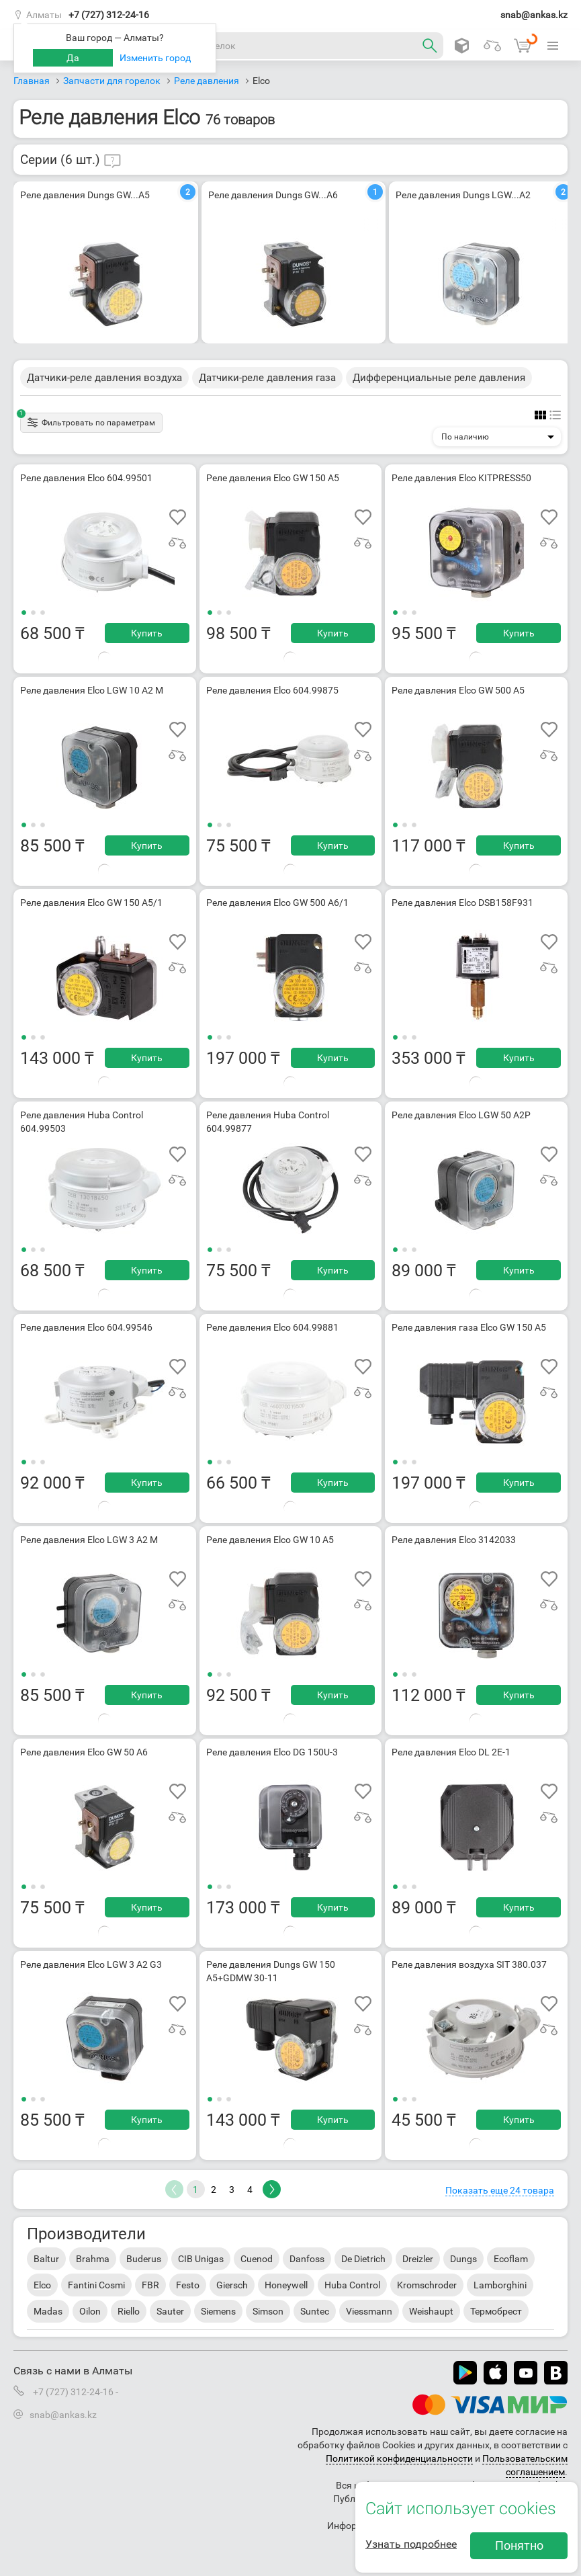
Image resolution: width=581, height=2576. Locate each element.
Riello (129, 2311)
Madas (48, 2311)
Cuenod (256, 2258)
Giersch (232, 2285)
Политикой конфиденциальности (399, 2458)
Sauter (170, 2311)
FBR (150, 2285)
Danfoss (306, 2258)
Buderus (143, 2258)
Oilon (90, 2311)
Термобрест (496, 2311)
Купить (147, 633)
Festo (187, 2285)
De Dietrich (363, 2258)
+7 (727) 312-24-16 (109, 14)
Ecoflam (511, 2258)
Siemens (218, 2311)
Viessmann (369, 2311)
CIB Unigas (201, 2258)
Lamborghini (500, 2285)
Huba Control (352, 2285)
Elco (42, 2285)
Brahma (92, 2258)
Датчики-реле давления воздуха (104, 378)
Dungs (463, 2258)
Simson (268, 2311)
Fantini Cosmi (96, 2285)
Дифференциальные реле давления (439, 378)
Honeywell (286, 2285)
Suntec (314, 2311)
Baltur (46, 2258)
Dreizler (417, 2258)
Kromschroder (427, 2285)
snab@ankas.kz (534, 14)
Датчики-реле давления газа (267, 378)
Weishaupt (431, 2311)
